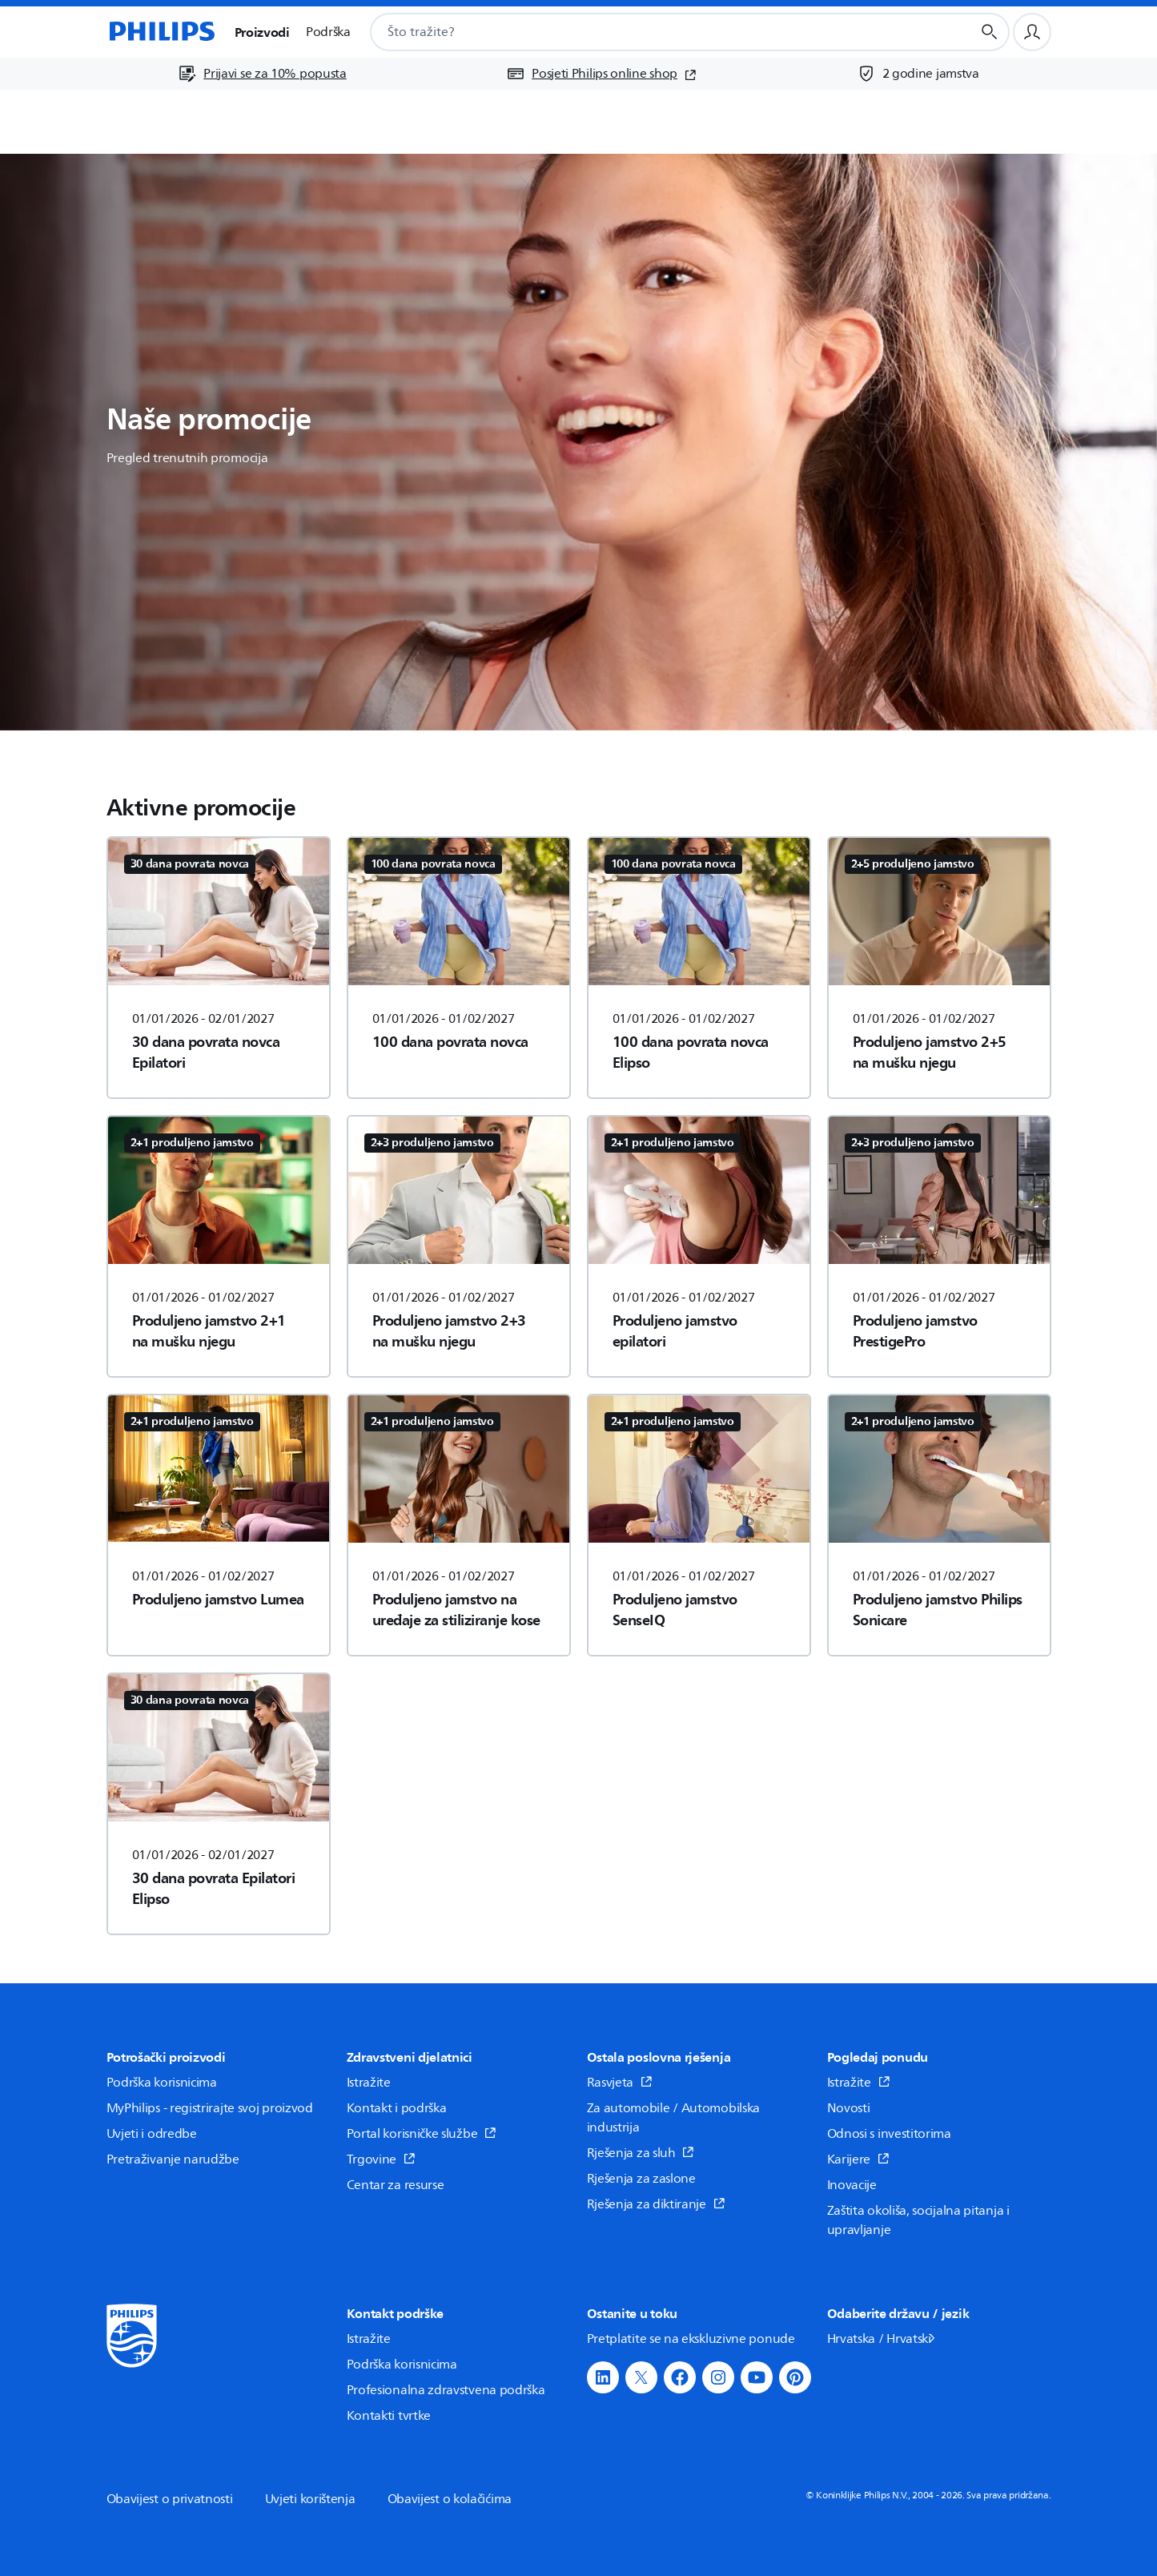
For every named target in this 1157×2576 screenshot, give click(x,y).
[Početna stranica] (160, 32)
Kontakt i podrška (397, 2108)
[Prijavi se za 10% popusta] (262, 73)
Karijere (858, 2159)
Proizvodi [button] (262, 32)
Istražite (369, 2082)
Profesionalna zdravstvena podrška (446, 2390)
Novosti (848, 2108)
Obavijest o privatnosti (169, 2499)
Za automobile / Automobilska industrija (674, 2118)
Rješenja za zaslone (641, 2178)
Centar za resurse (395, 2185)
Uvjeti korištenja (310, 2499)
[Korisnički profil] (1032, 32)
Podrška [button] (328, 32)
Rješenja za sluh (641, 2153)
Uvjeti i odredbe (151, 2133)
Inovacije (852, 2185)
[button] (603, 2377)
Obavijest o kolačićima (450, 2499)
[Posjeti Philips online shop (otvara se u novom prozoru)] (601, 73)
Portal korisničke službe (422, 2133)
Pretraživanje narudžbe (172, 2159)
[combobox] (651, 32)
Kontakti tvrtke (389, 2415)
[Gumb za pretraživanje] (990, 32)
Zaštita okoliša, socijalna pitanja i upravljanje (918, 2220)
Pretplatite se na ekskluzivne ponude (691, 2338)
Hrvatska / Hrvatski (882, 2338)
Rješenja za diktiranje (656, 2204)
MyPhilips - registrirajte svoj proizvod (209, 2108)
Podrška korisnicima (161, 2082)
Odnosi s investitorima (889, 2133)
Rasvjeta (620, 2082)
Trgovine (381, 2159)
